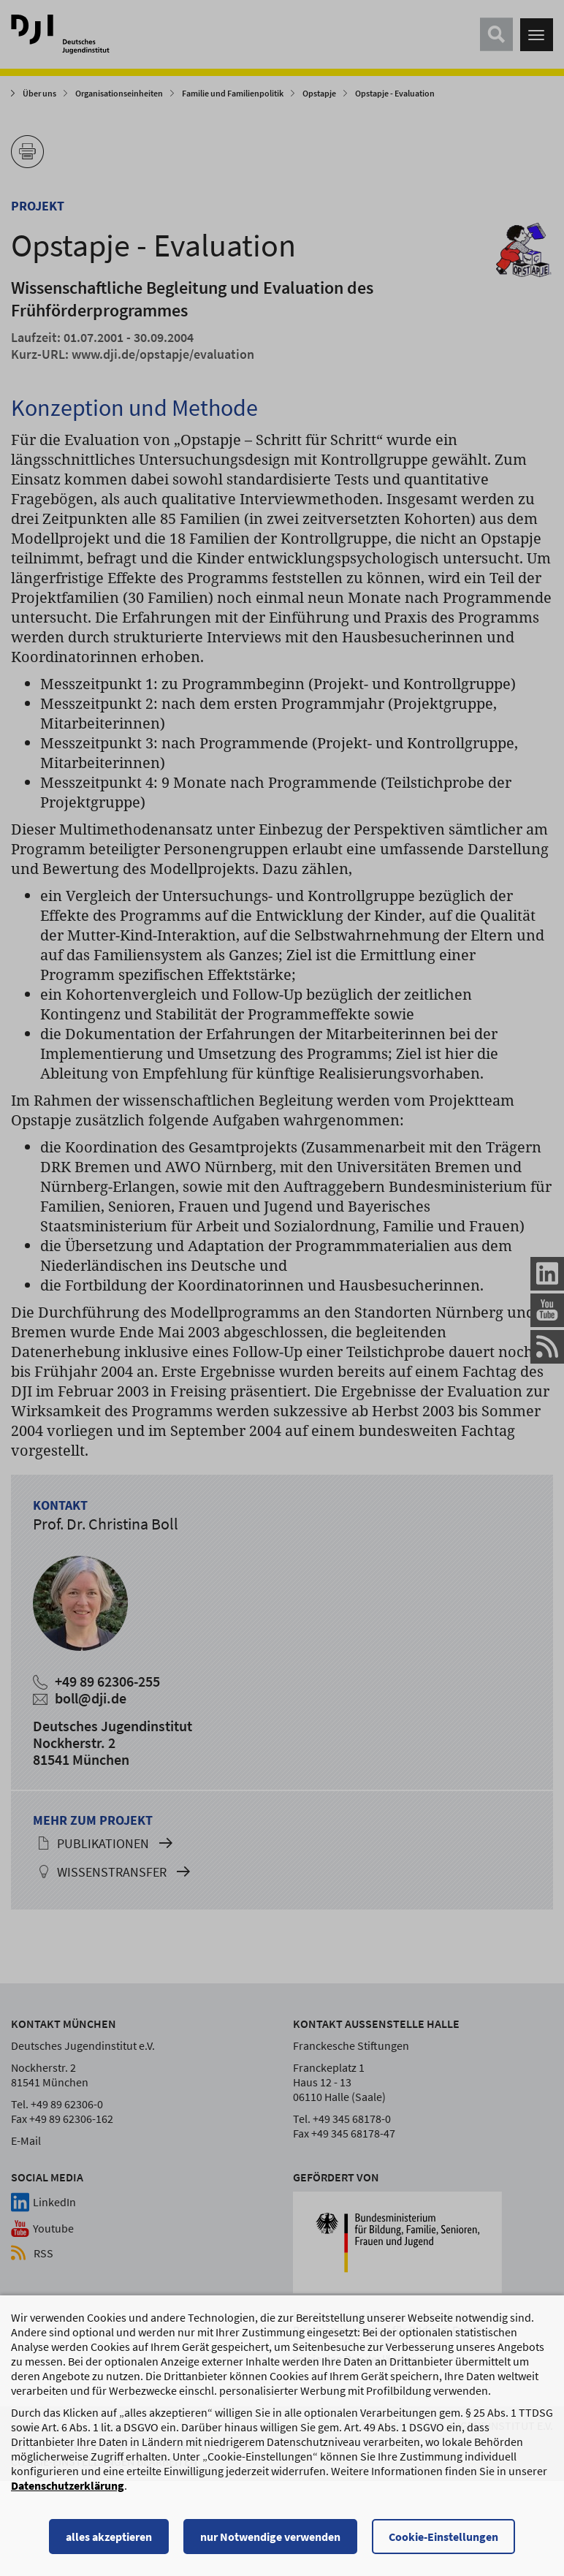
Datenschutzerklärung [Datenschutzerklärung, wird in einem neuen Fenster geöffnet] (67, 2514)
